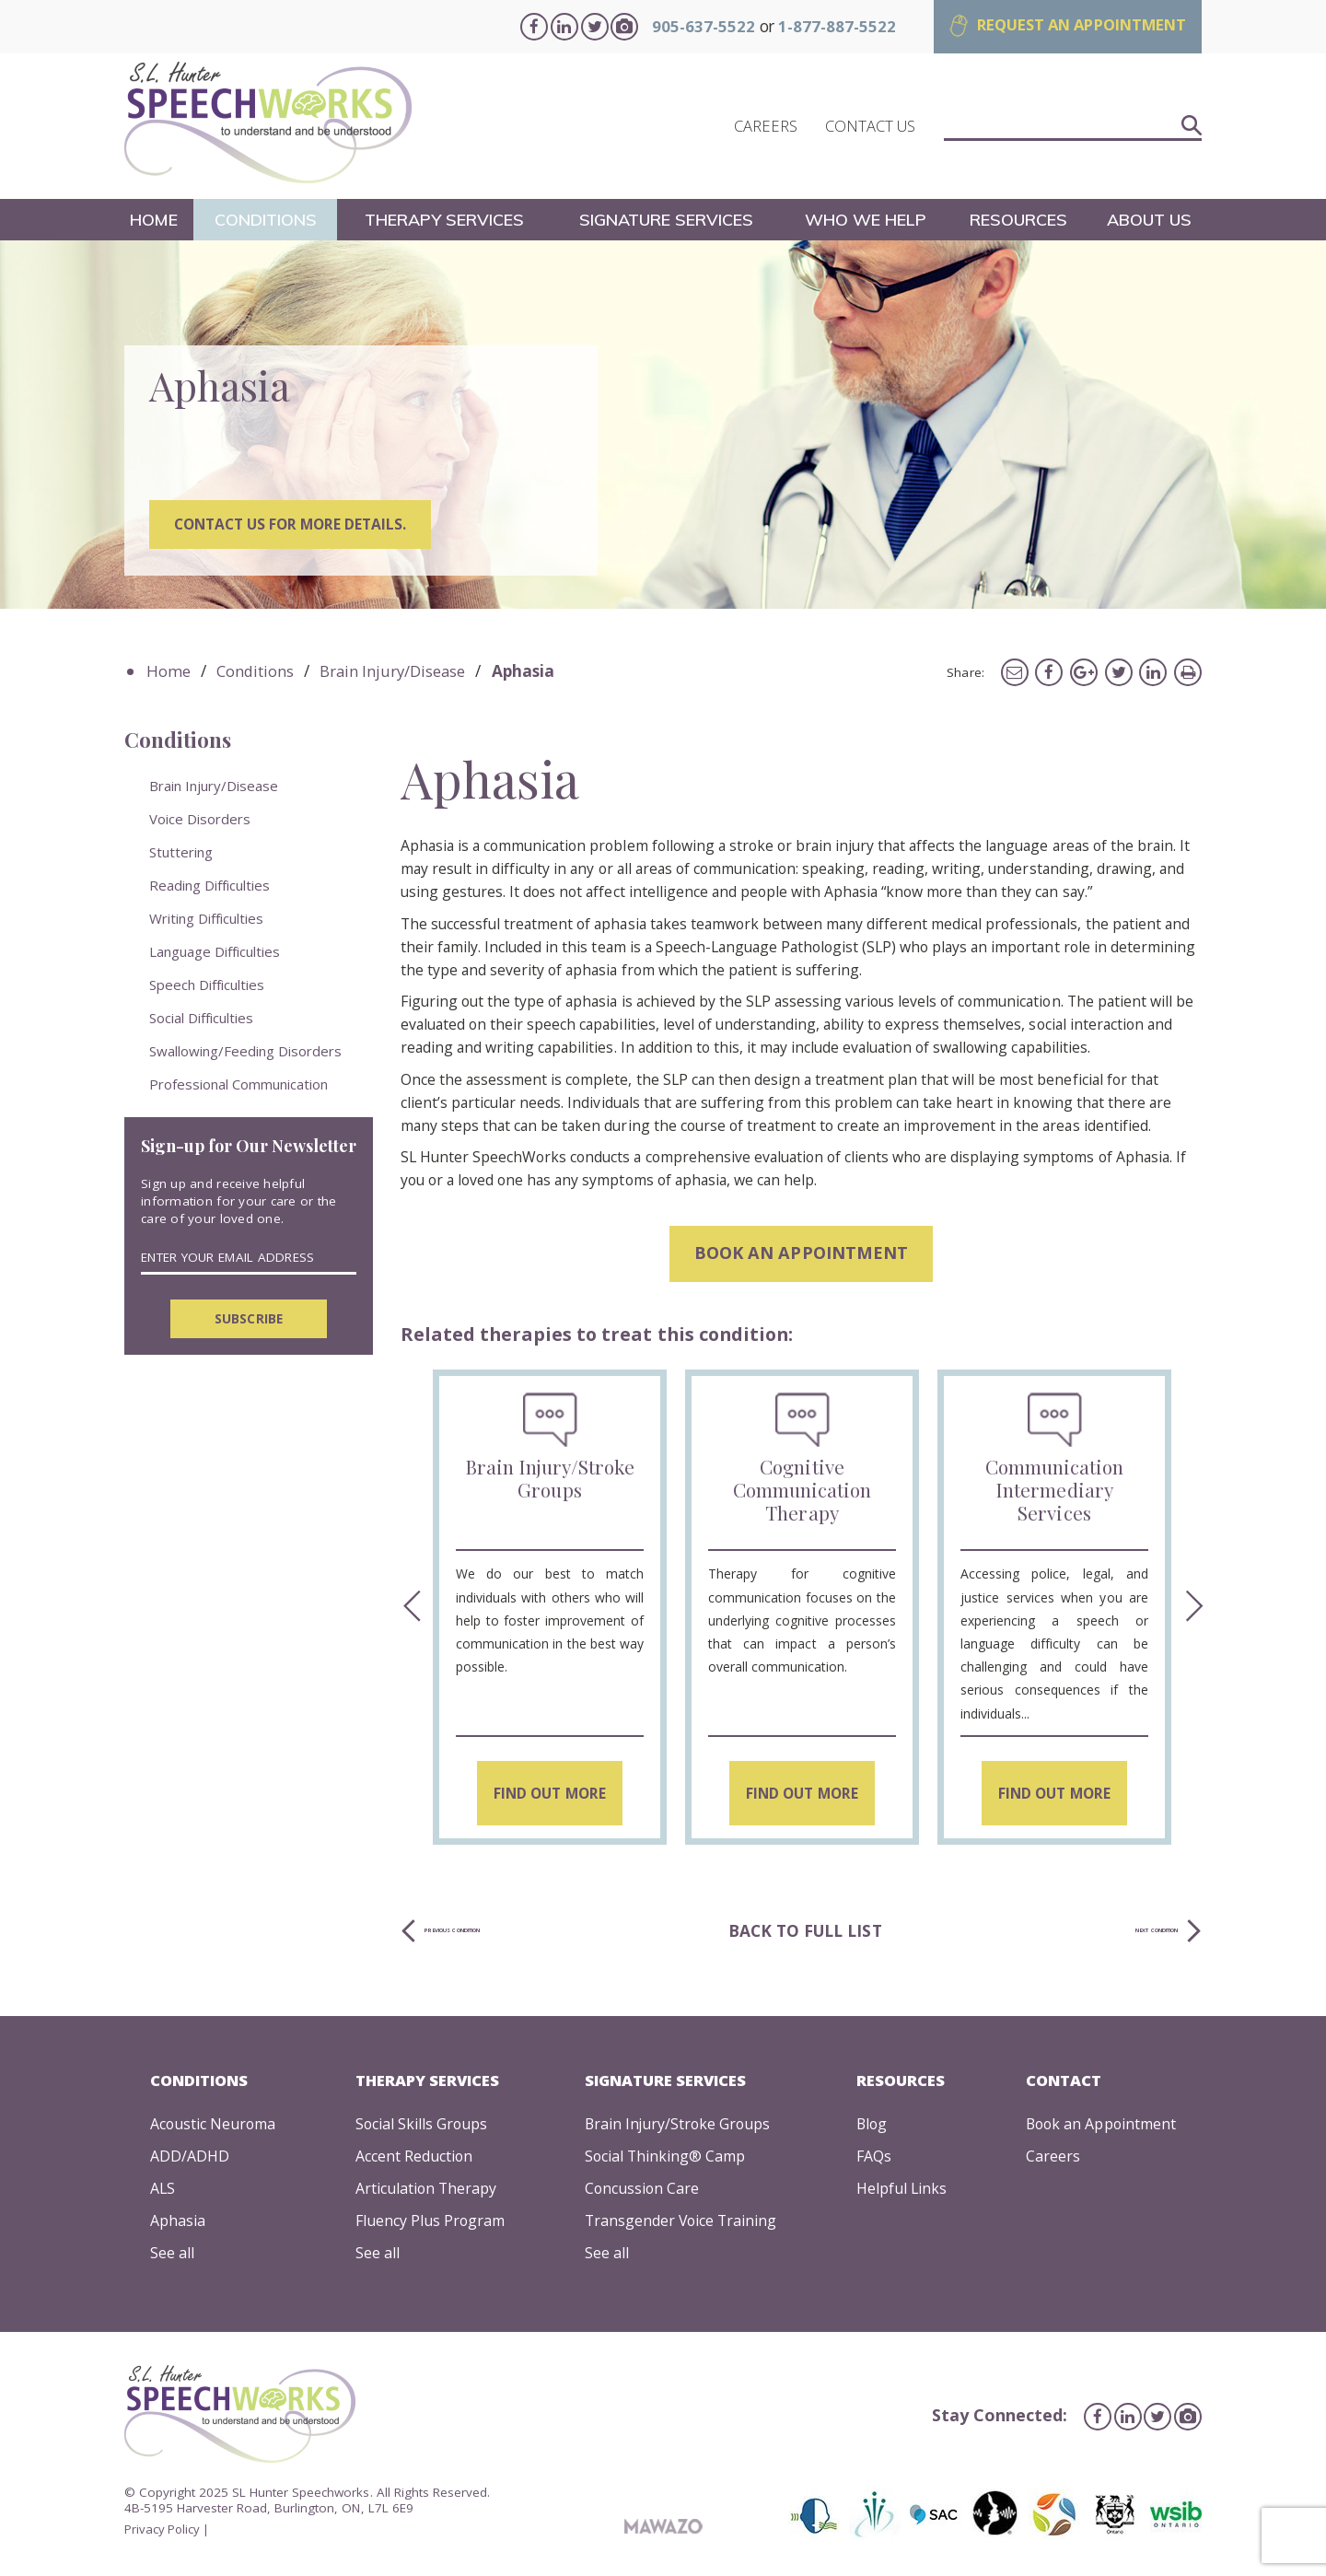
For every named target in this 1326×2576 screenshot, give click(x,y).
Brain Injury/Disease (401, 674)
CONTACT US (870, 127)
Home (154, 221)
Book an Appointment (1101, 2128)
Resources (1018, 221)
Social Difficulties (201, 1019)
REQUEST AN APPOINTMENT (1071, 25)
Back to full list (820, 1935)
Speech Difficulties (206, 986)
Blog (872, 2128)
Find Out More (549, 1793)
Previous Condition (519, 1935)
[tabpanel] (663, 426)
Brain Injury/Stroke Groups (679, 2128)
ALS (159, 2191)
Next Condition (1102, 1935)
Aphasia (174, 2223)
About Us (1149, 221)
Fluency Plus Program (431, 2223)
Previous (409, 1611)
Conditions (266, 221)
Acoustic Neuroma (213, 2128)
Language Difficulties (214, 953)
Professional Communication (238, 1086)
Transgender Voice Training (683, 2223)
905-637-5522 (679, 26)
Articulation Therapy (426, 2191)
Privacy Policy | (168, 2532)
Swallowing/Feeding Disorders (245, 1052)
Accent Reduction (414, 2160)
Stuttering (181, 854)
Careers (1050, 2160)
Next (1193, 1611)
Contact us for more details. (296, 530)
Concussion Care (642, 2191)
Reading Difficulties (209, 887)
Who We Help (866, 221)
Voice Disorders (199, 820)
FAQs (873, 2160)
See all (169, 2256)
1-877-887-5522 (814, 26)
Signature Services (667, 221)
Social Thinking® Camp (667, 2160)
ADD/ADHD (186, 2160)
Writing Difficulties (206, 920)
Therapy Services (445, 221)
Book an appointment (802, 1256)
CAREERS (765, 127)
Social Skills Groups (423, 2128)
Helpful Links (903, 2191)
